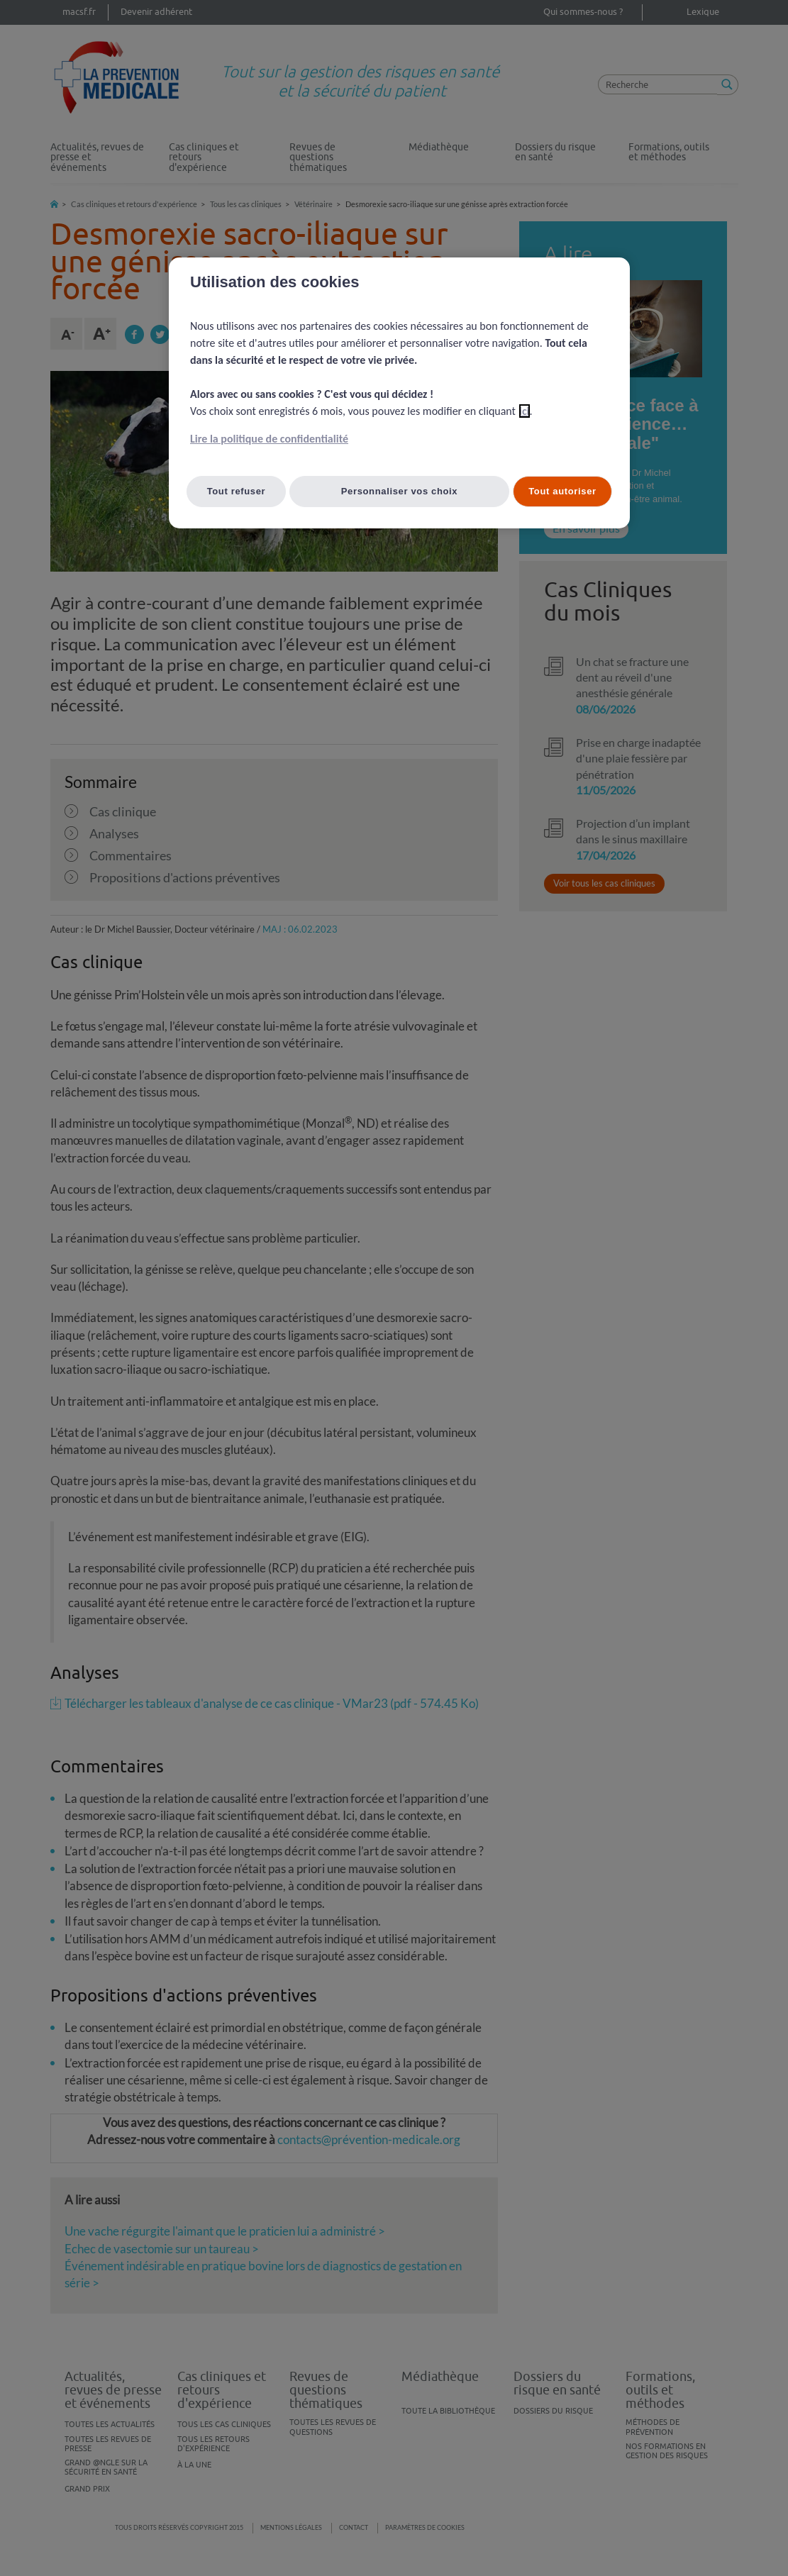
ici (524, 411)
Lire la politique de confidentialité (269, 438)
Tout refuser (236, 491)
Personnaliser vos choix (399, 491)
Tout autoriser (562, 491)
